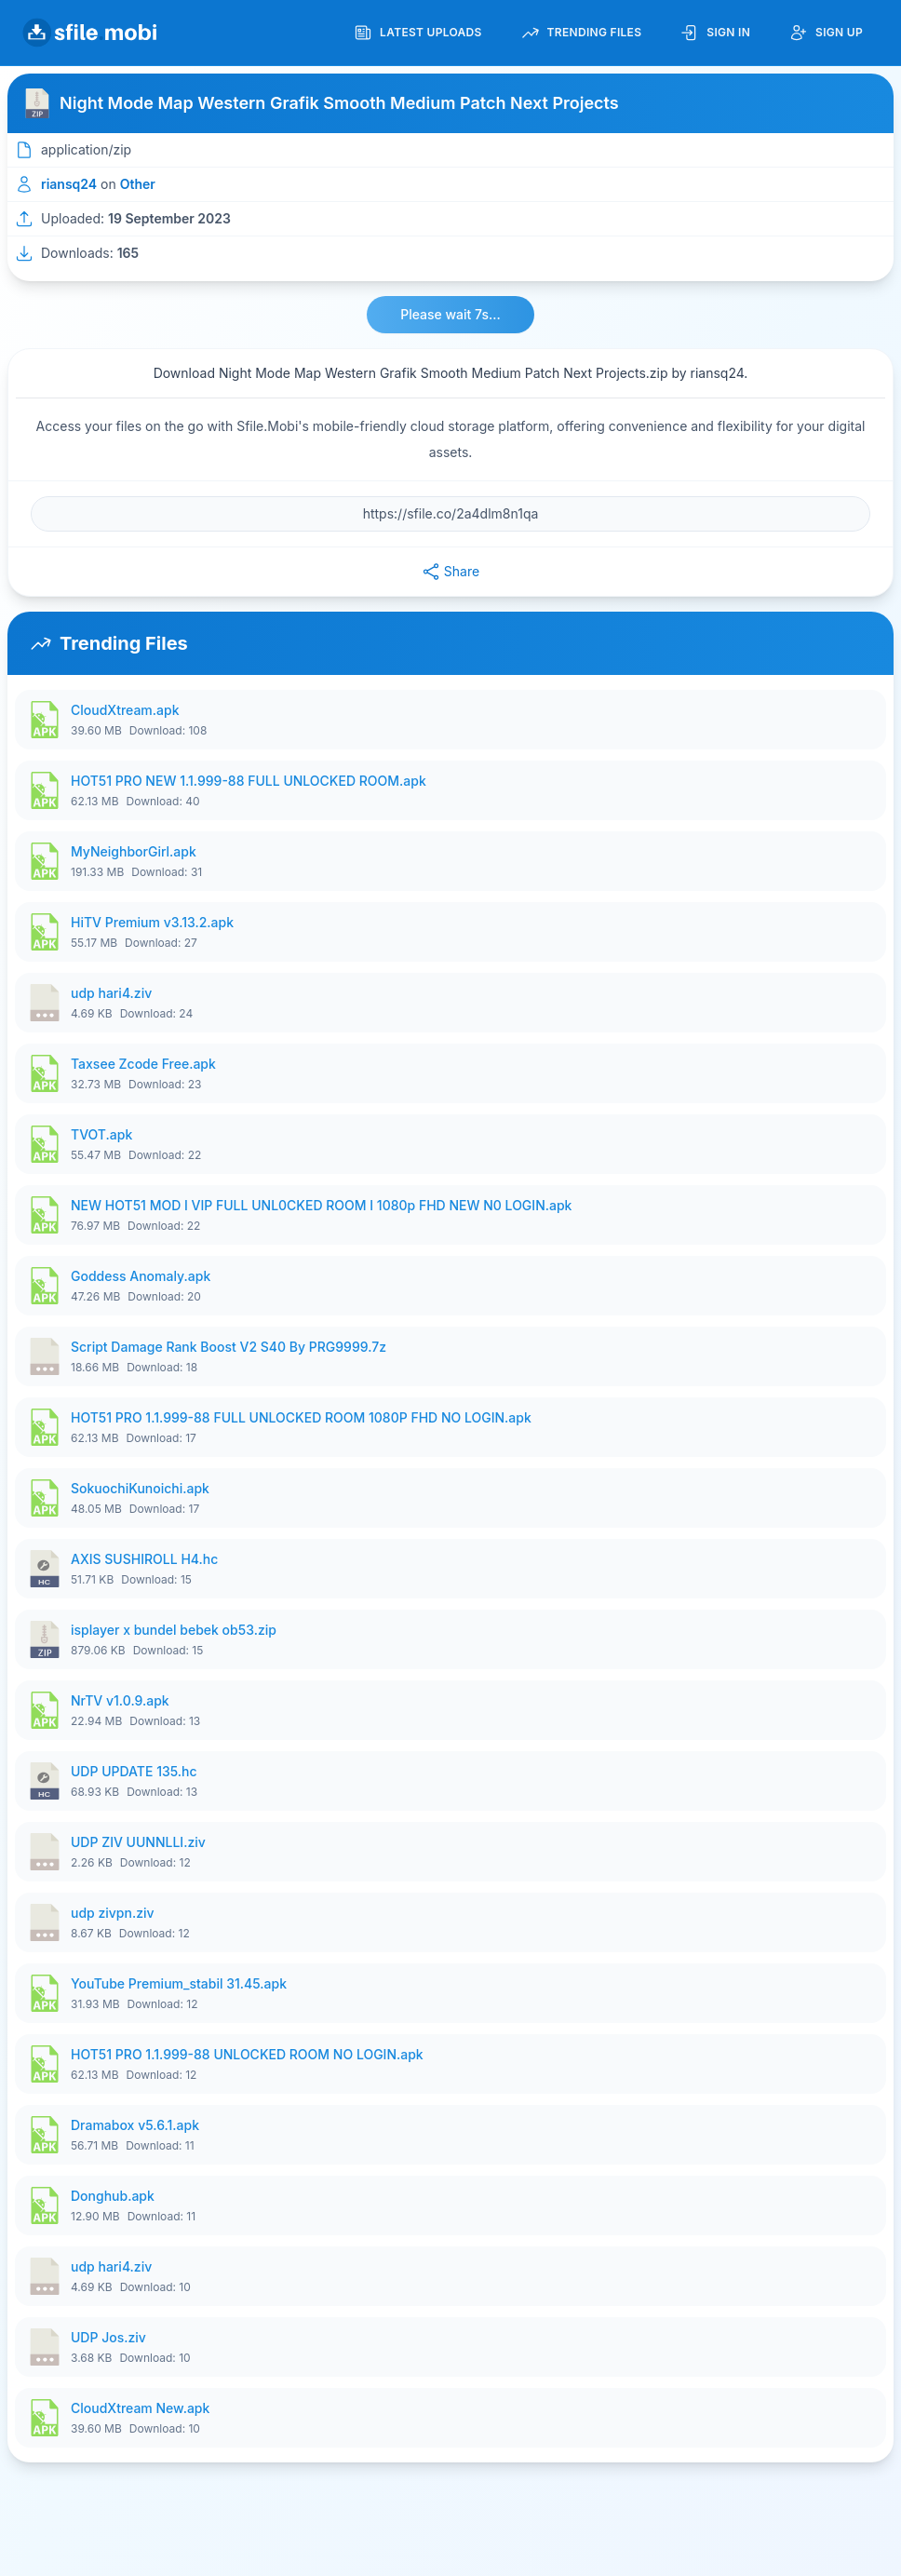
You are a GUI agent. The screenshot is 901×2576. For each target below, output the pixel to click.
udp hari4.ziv (111, 993)
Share (450, 571)
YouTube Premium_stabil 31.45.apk (179, 1983)
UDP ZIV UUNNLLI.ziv (138, 1842)
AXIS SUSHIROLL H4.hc (144, 1559)
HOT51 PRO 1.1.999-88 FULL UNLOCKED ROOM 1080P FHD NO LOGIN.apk (301, 1417)
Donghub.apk (113, 2196)
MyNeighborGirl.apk (133, 851)
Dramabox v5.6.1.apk (135, 2125)
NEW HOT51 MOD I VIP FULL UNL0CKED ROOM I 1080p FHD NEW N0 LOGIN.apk (321, 1205)
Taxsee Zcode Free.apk (143, 1064)
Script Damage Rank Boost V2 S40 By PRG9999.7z (228, 1347)
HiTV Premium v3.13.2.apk (152, 922)
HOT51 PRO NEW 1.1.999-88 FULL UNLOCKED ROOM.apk (248, 781)
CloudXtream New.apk (140, 2408)
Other (137, 184)
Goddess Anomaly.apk (140, 1276)
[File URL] (450, 514)
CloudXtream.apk (125, 710)
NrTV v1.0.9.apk (120, 1700)
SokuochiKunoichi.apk (140, 1488)
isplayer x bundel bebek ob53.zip (173, 1630)
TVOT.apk (101, 1134)
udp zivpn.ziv (113, 1913)
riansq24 (69, 184)
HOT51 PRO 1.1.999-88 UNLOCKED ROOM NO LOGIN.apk (247, 2054)
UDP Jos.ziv (108, 2337)
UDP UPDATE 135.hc (134, 1771)
